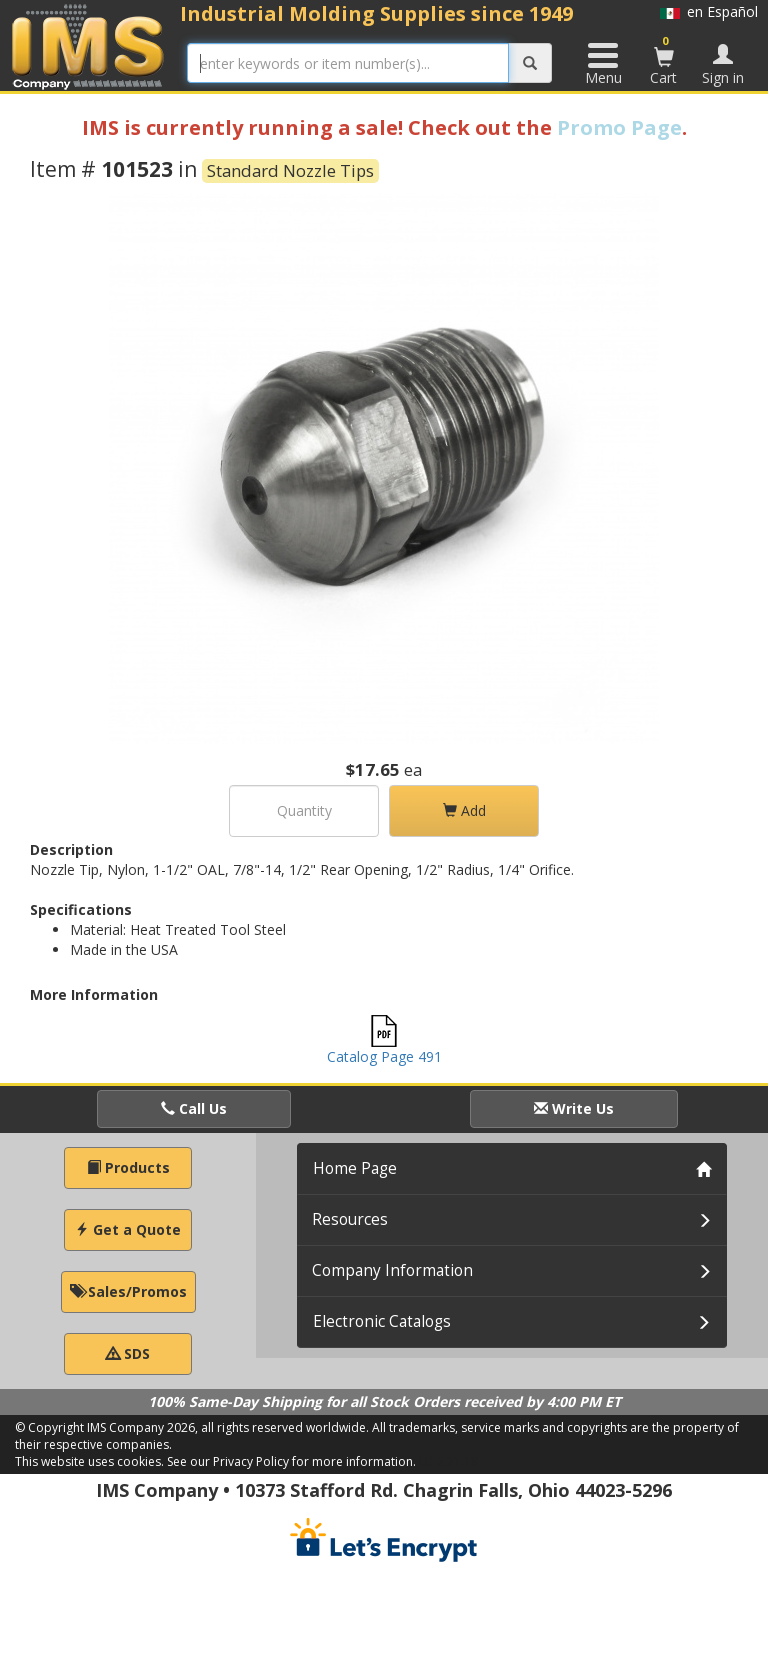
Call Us (194, 1108)
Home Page (355, 1168)
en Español (709, 11)
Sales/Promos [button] (128, 1291)
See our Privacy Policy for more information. (291, 1461)
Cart (664, 60)
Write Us (574, 1108)
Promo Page (619, 127)
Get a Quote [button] (128, 1229)
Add (464, 810)
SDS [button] (128, 1353)
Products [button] (128, 1167)
